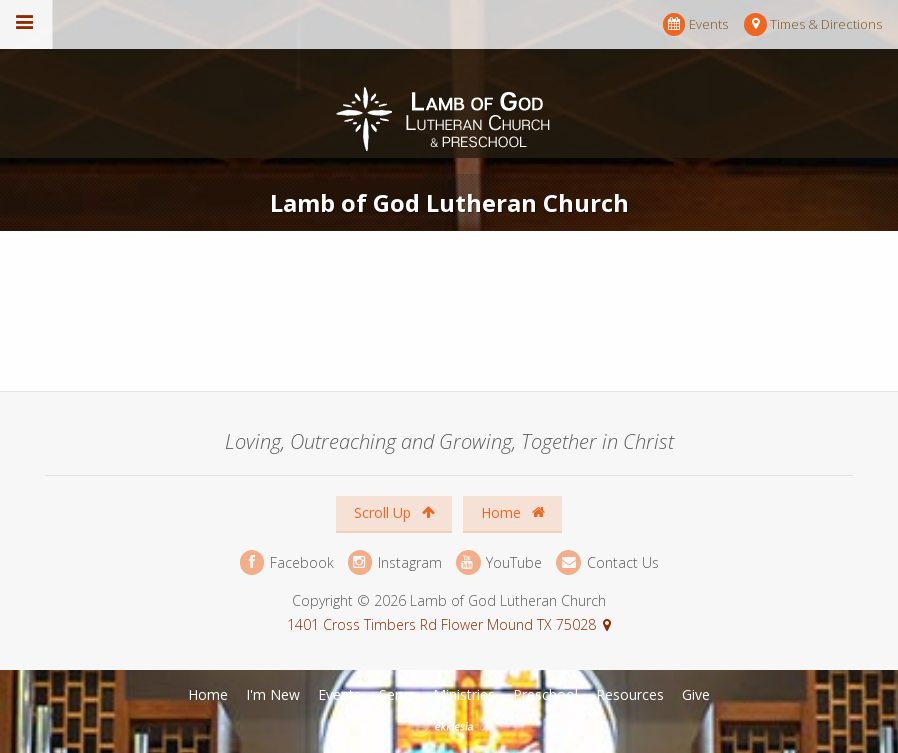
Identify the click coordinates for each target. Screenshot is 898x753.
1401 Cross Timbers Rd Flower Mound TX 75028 (441, 624)
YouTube (499, 562)
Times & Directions (813, 24)
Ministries (464, 694)
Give (696, 694)
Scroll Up (394, 512)
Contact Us (607, 562)
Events (695, 24)
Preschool (545, 694)
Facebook (287, 562)
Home (513, 512)
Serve (397, 694)
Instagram (395, 562)
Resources (630, 694)
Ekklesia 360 (451, 727)
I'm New (273, 694)
